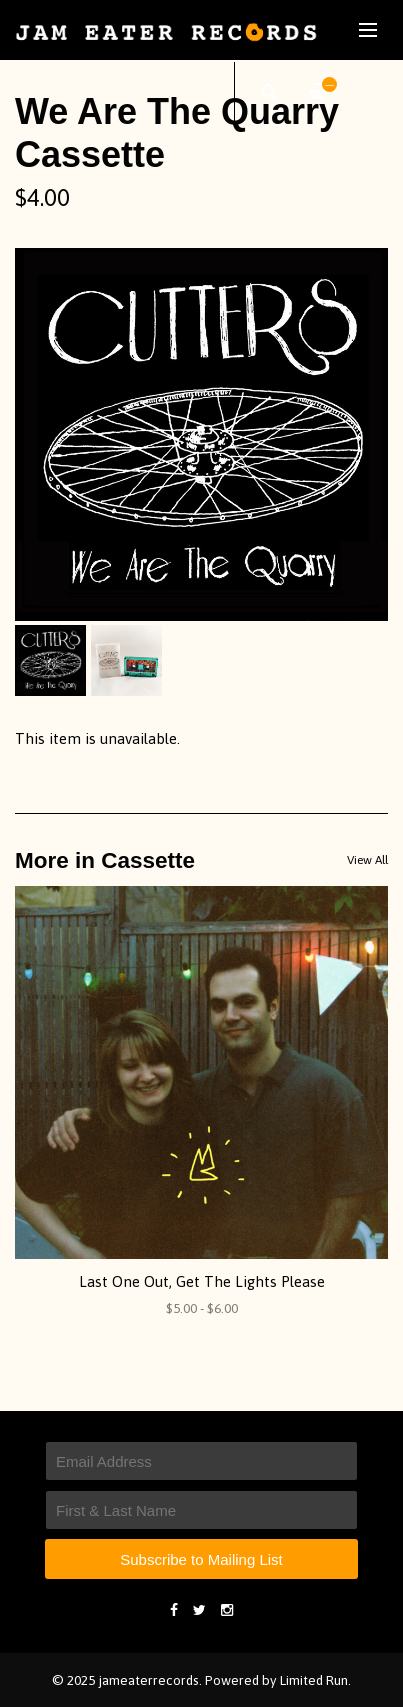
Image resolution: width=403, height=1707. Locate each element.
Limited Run (314, 1680)
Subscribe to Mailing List (201, 1559)
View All (367, 860)
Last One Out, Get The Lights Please (202, 1281)
